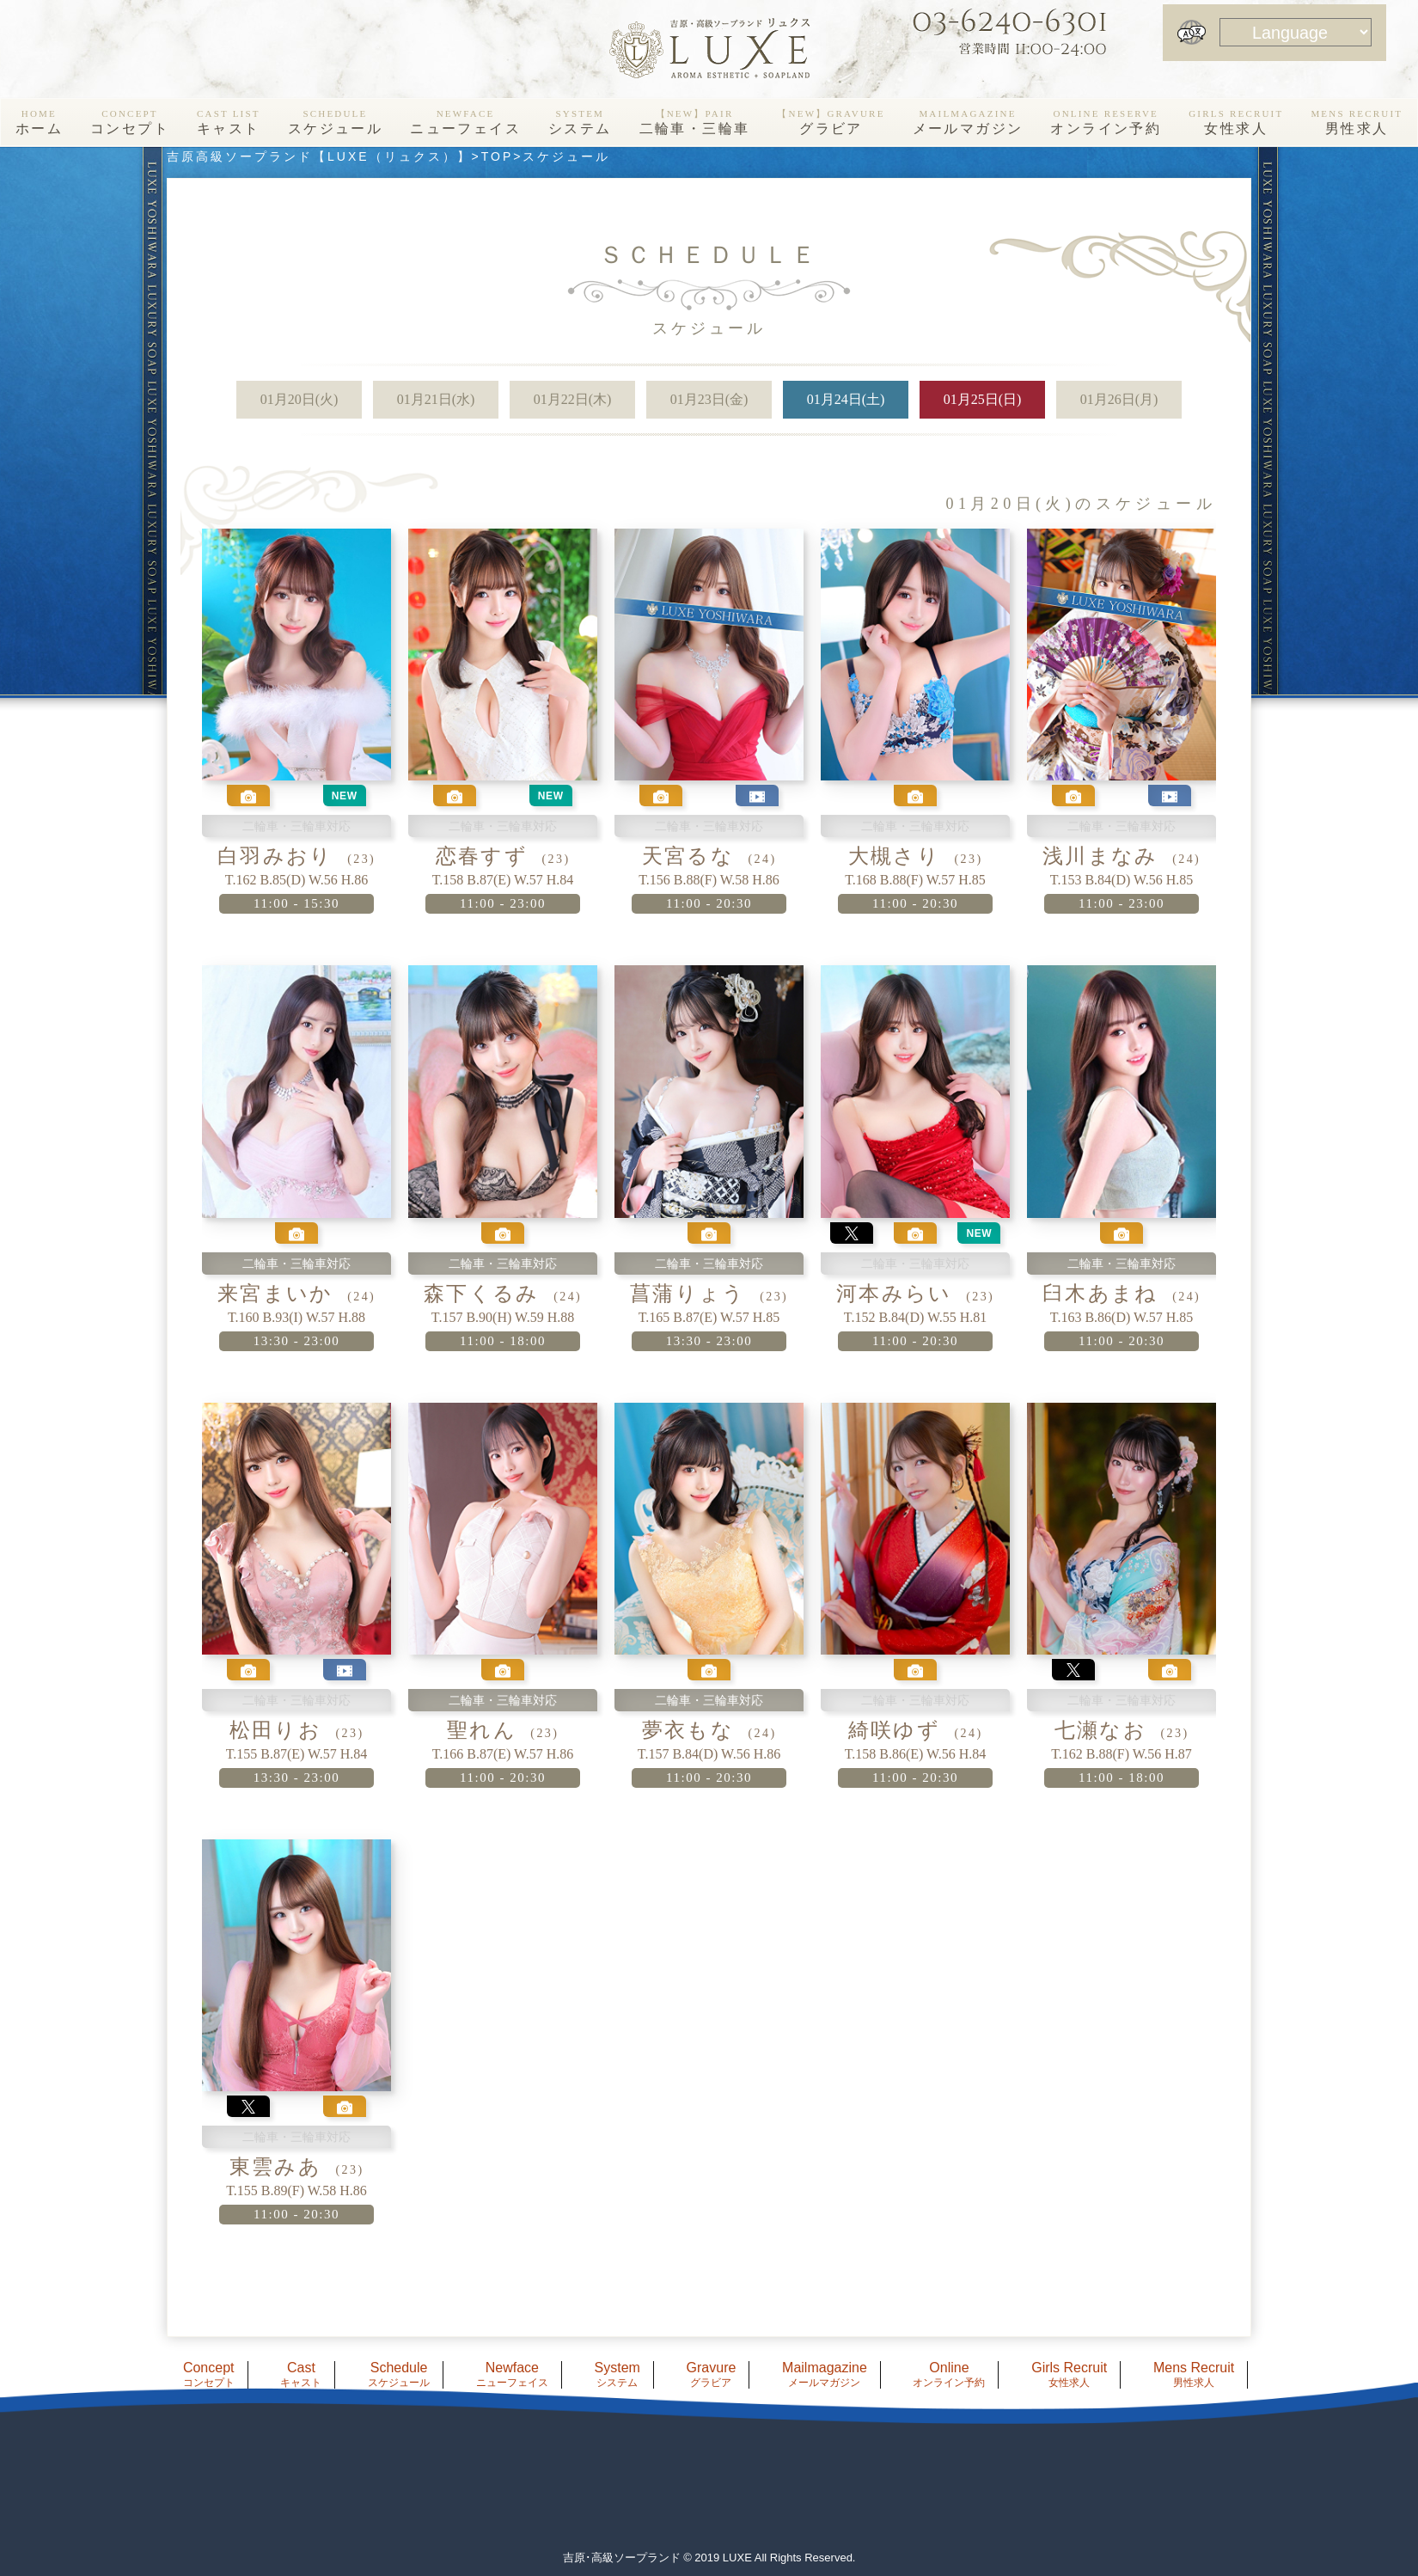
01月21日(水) (436, 399)
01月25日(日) (983, 399)
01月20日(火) (299, 399)
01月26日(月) (1119, 399)
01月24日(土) (846, 399)
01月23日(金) (709, 399)
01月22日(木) (573, 399)
